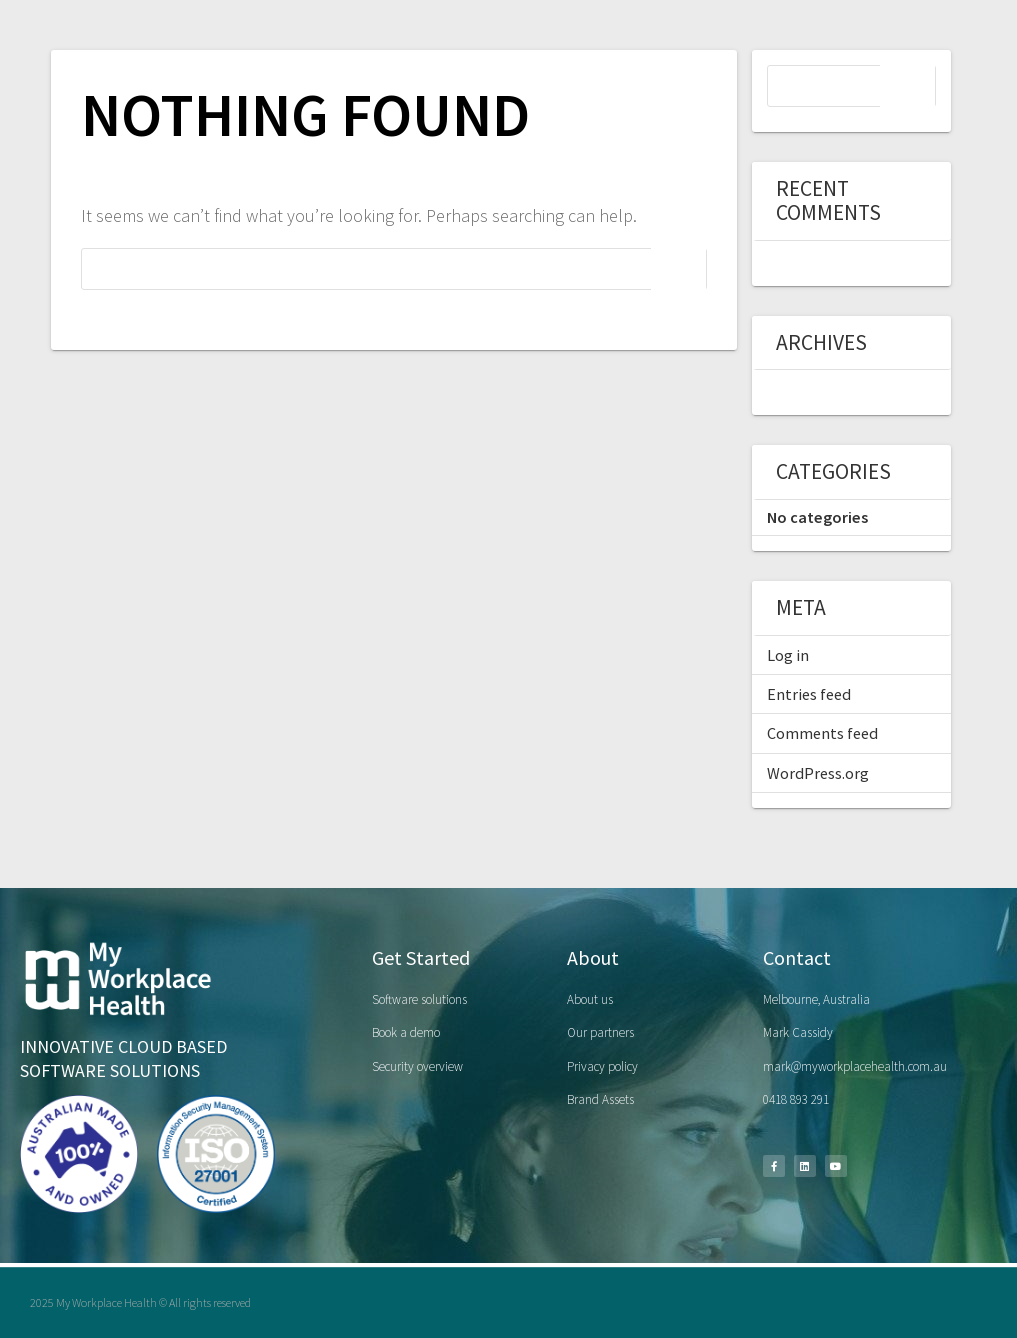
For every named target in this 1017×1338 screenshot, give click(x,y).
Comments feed (822, 733)
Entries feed (809, 694)
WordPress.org (818, 773)
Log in (788, 655)
